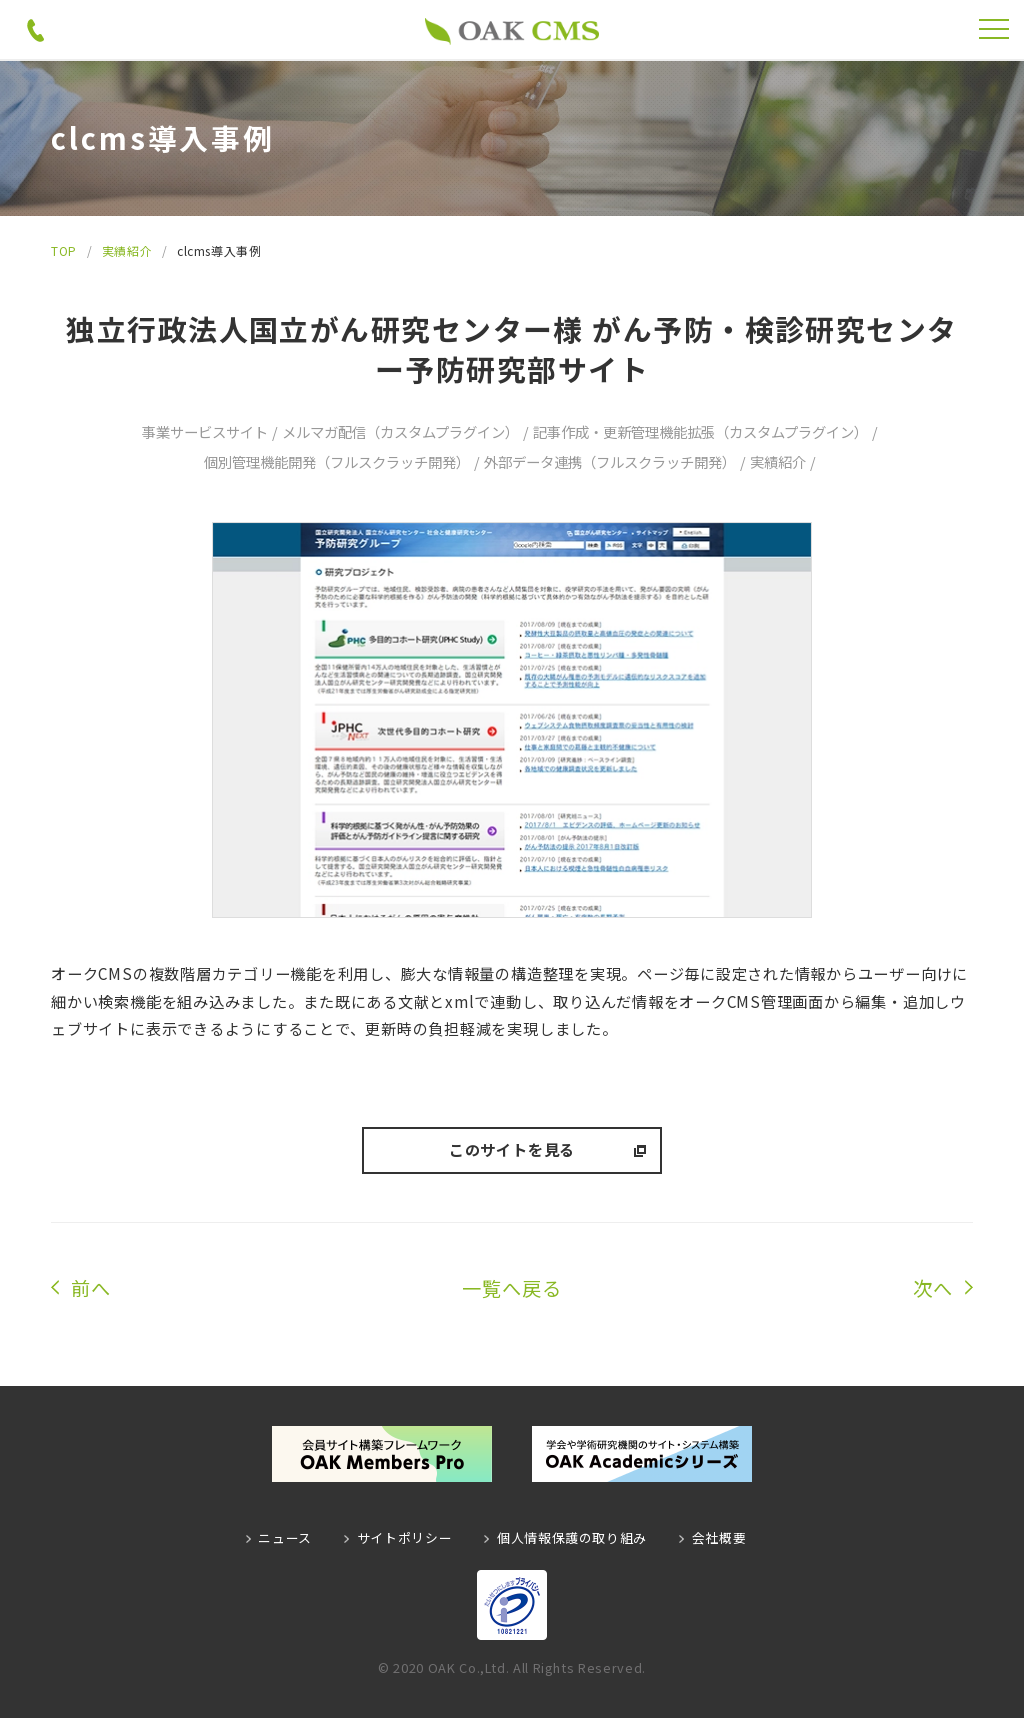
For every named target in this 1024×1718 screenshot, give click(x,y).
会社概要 (719, 1537)
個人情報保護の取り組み (572, 1537)
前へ (91, 1288)
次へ (933, 1288)
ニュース (285, 1537)
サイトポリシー (404, 1537)
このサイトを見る (512, 1149)
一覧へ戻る (512, 1288)
